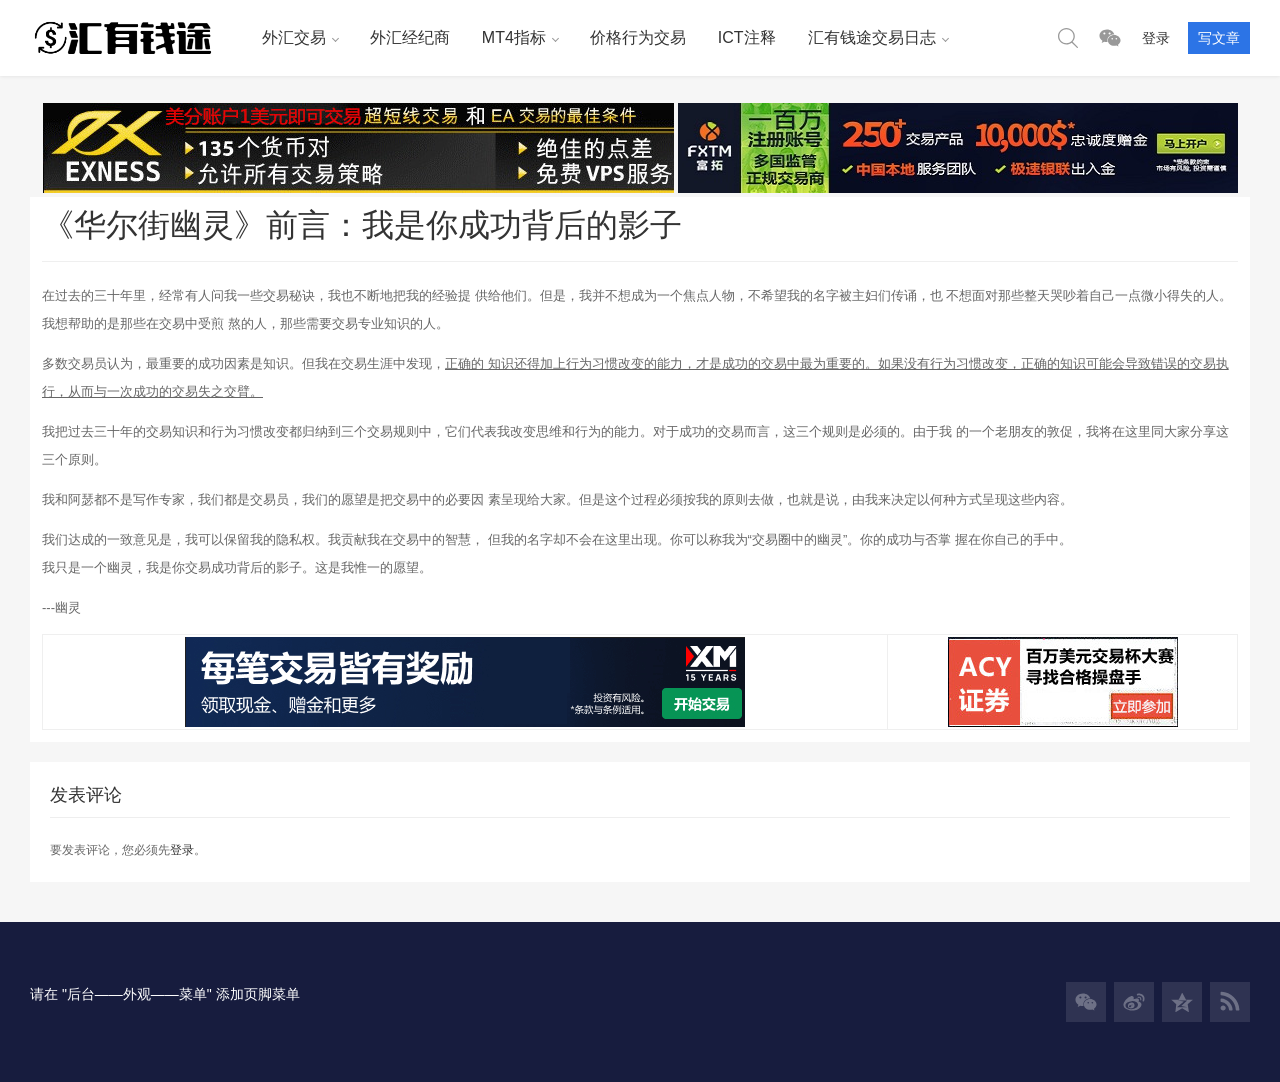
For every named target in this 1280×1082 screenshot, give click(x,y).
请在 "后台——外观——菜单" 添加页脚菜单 (165, 994)
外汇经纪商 (410, 37)
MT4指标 (514, 37)
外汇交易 (294, 37)
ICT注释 (747, 37)
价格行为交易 (638, 37)
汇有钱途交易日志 (872, 37)
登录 (1156, 38)
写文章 (1219, 38)
